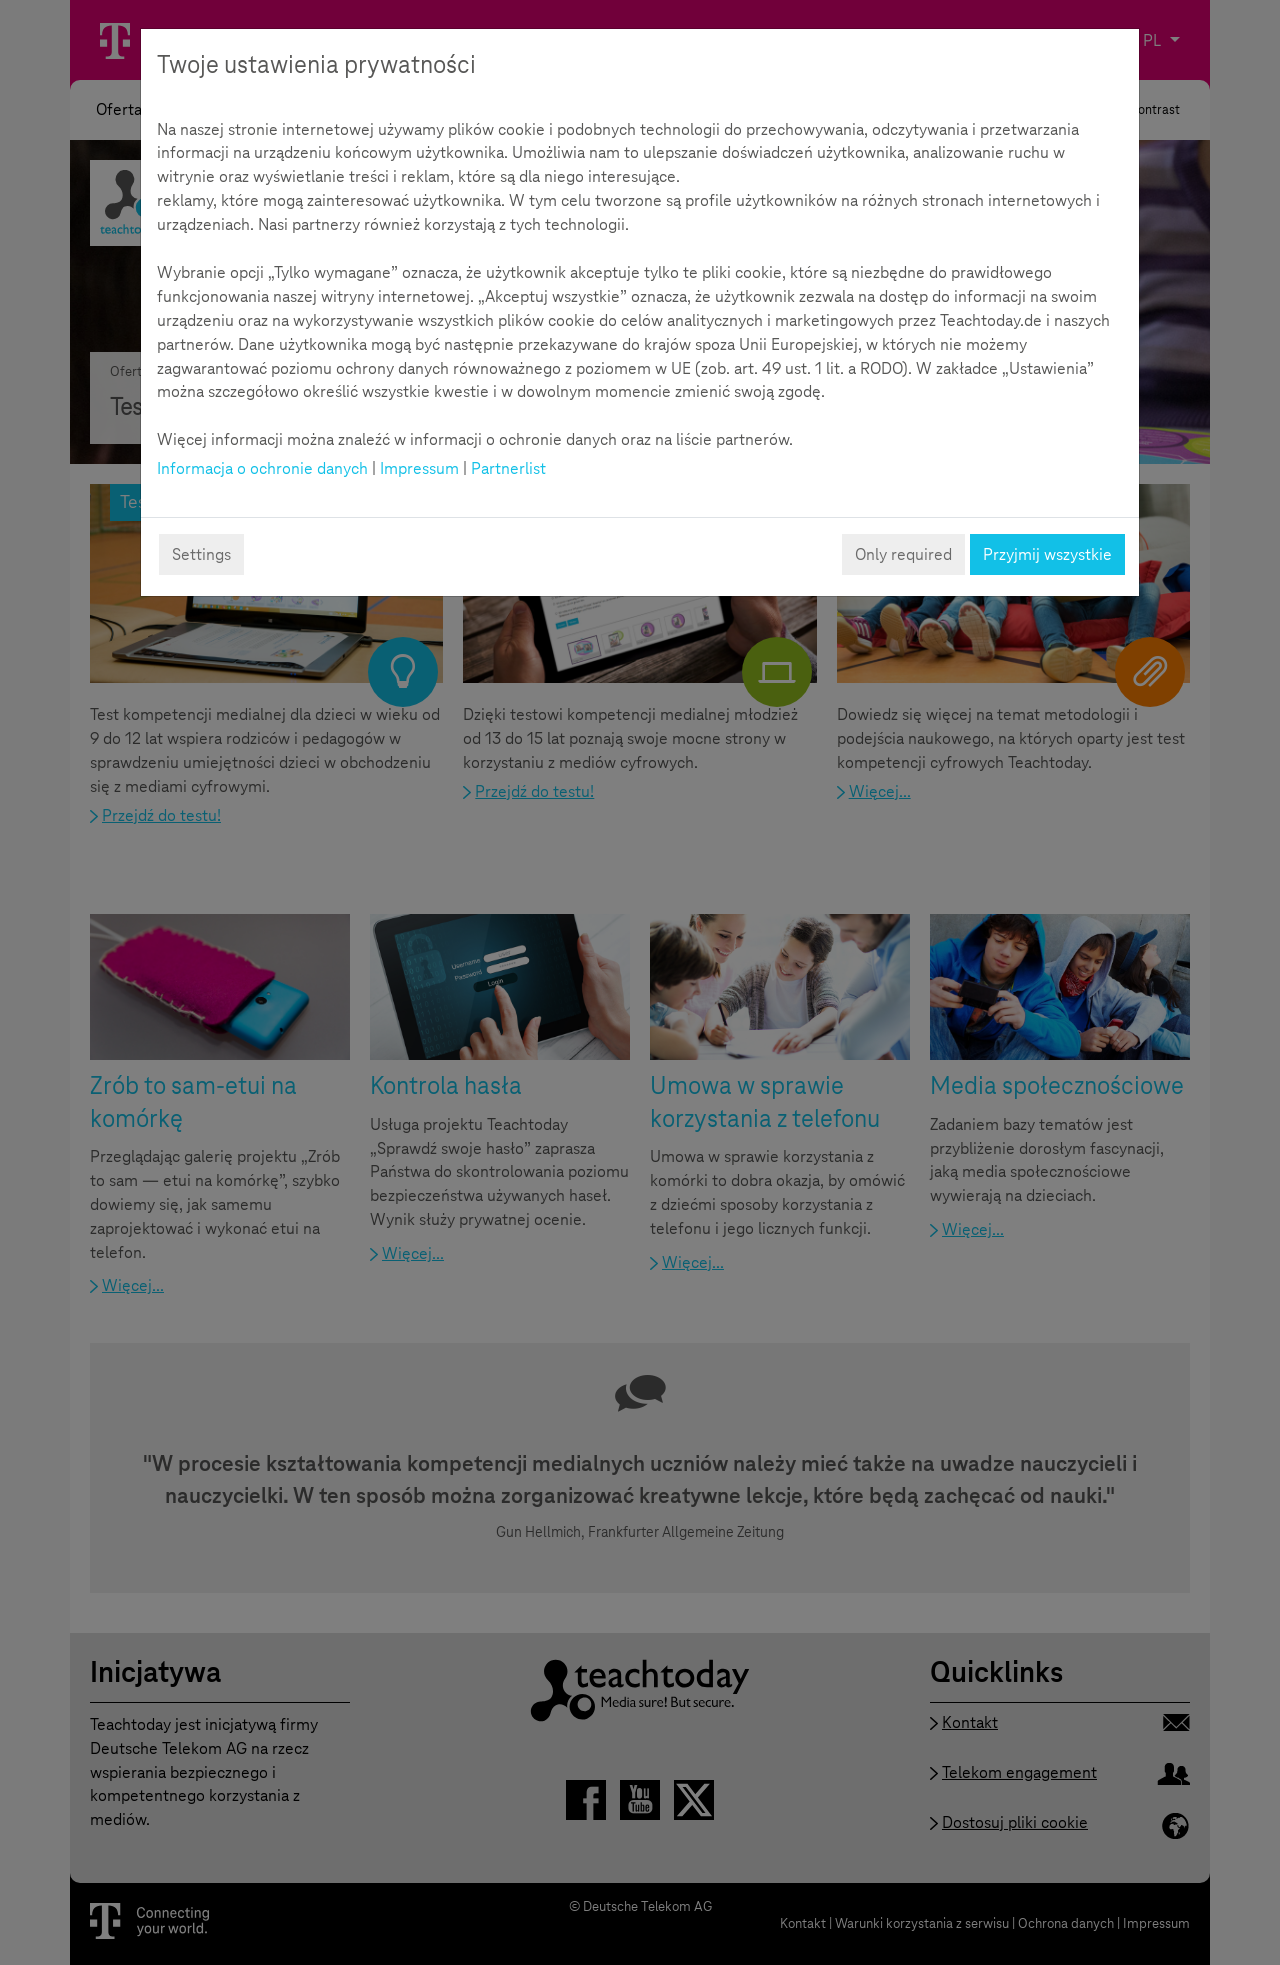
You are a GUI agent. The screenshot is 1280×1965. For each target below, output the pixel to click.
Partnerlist (508, 468)
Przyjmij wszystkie (1047, 554)
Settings (201, 554)
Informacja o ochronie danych (262, 468)
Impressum (419, 468)
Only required (903, 554)
